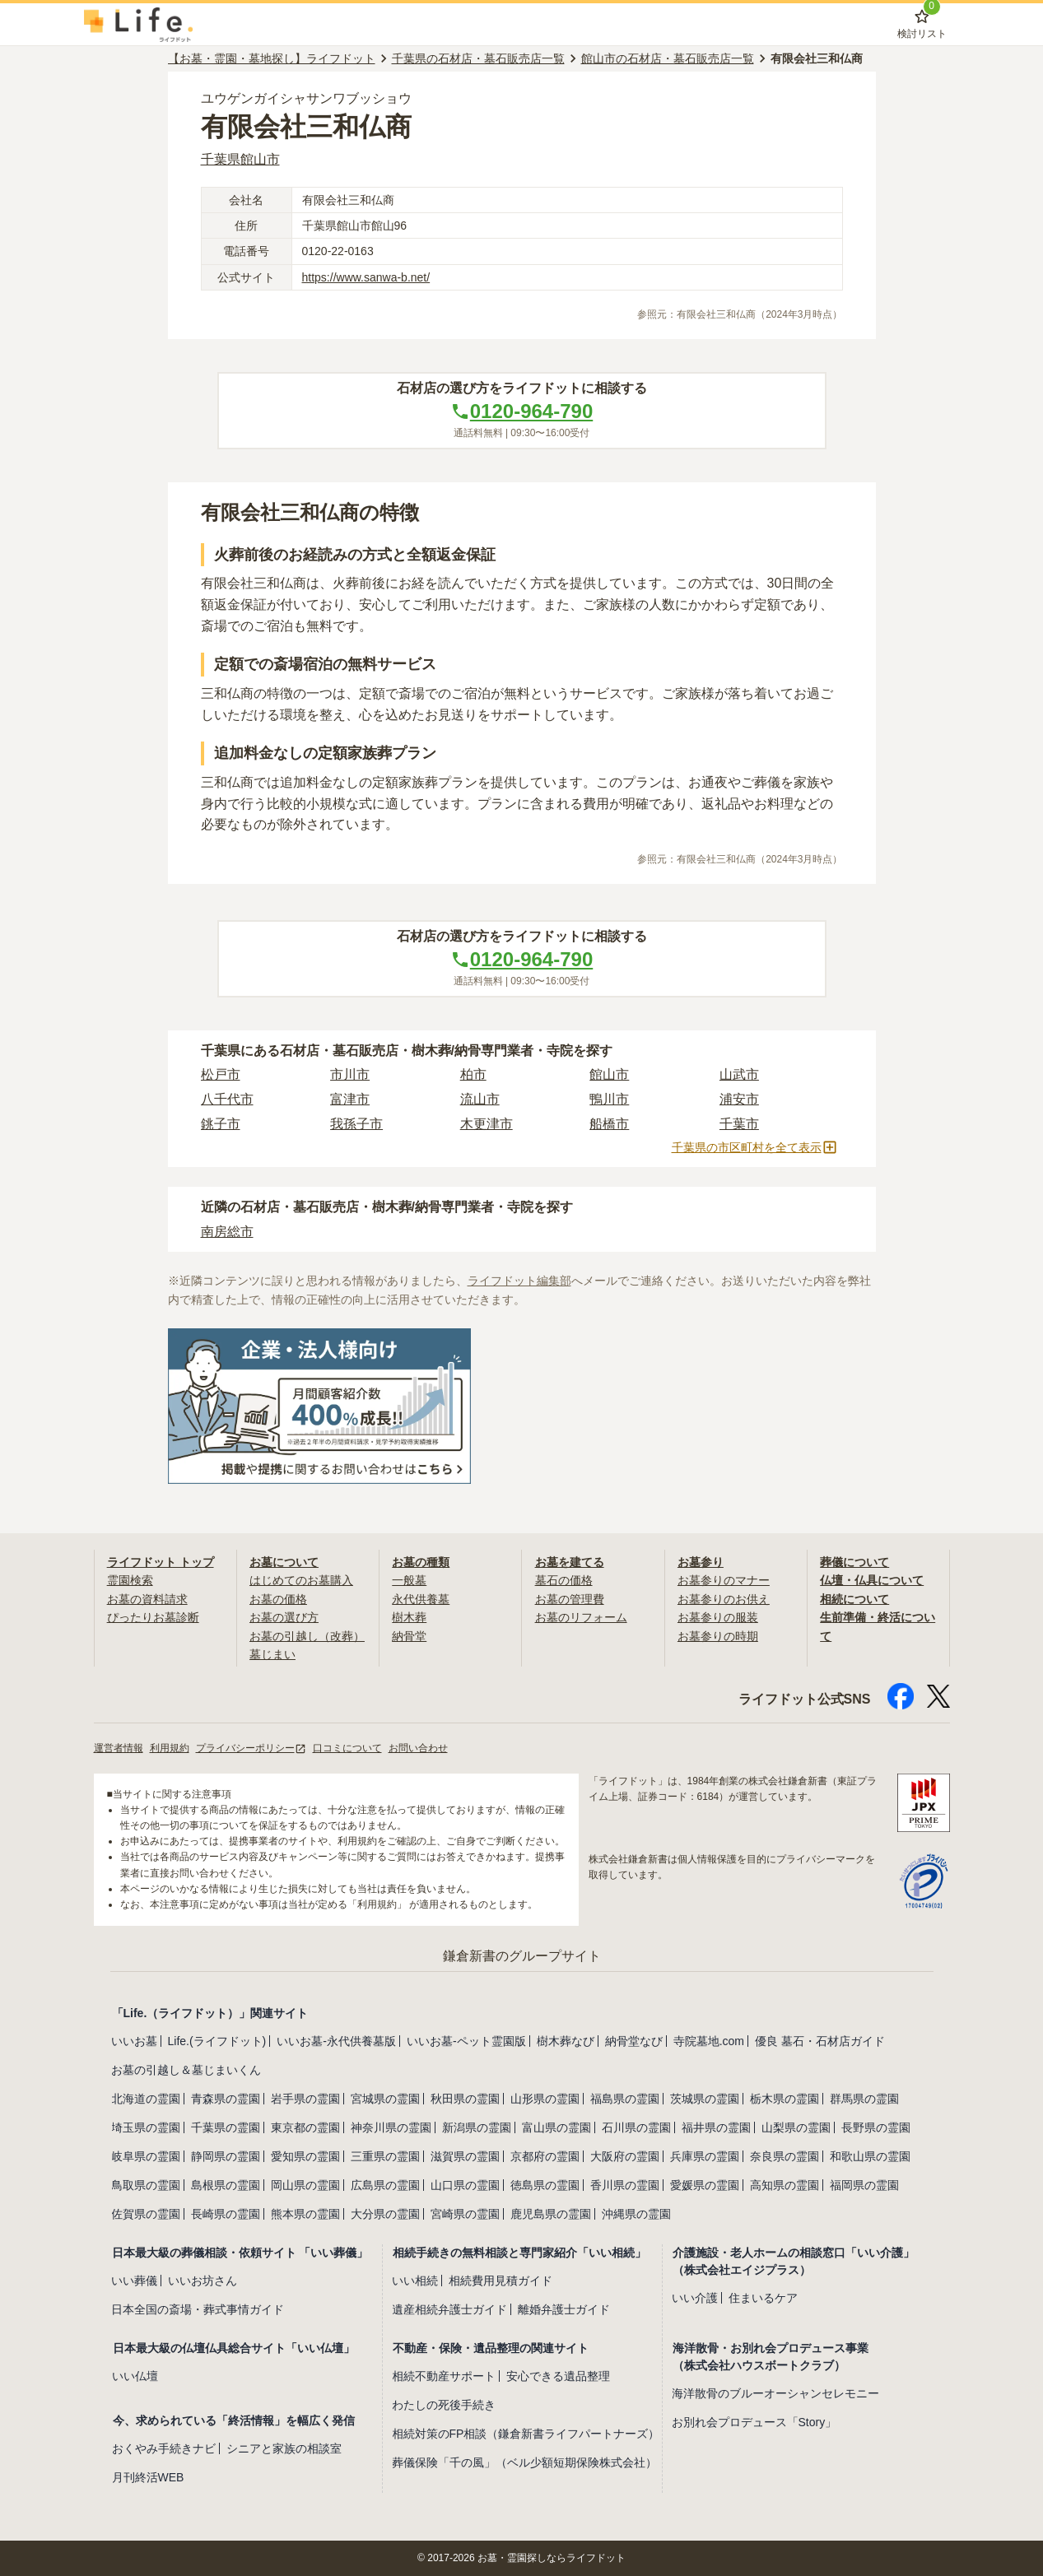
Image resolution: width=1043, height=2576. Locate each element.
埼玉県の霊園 (145, 2127)
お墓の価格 (278, 1599)
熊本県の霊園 (305, 2214)
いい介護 (695, 2298)
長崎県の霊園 (225, 2214)
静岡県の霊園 (225, 2156)
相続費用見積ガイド (500, 2280)
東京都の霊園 (305, 2127)
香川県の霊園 (624, 2185)
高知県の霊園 (784, 2185)
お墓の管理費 (569, 1599)
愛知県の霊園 (305, 2156)
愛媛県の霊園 (704, 2185)
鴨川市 (609, 1099)
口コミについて (347, 1748)
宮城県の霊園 (385, 2098)
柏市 (473, 1074)
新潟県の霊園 (476, 2127)
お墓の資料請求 (147, 1599)
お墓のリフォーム (581, 1617)
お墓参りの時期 (717, 1636)
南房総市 (227, 1232)
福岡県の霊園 (864, 2185)
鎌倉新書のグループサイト (522, 1956)
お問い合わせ (418, 1748)
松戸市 (220, 1074)
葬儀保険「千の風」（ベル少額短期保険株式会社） (524, 2462)
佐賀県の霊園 (145, 2214)
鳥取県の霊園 (145, 2185)
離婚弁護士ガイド (564, 2309)
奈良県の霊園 (784, 2156)
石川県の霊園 (636, 2127)
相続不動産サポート (444, 2376)
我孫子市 (356, 1124)
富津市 (350, 1099)
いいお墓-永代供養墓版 (336, 2041)
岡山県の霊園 (305, 2185)
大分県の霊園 (385, 2214)
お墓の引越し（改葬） (307, 1636)
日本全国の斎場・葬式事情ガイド (197, 2309)
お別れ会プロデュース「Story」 (754, 2422)
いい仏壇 (135, 2376)
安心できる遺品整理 (558, 2376)
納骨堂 (409, 1636)
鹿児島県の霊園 (550, 2214)
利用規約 (169, 1748)
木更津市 (486, 1124)
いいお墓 (134, 2041)
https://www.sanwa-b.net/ (366, 277)
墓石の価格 (564, 1580)
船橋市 (609, 1124)
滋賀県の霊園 (465, 2156)
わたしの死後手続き (444, 2405)
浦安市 (739, 1099)
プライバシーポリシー (251, 1748)
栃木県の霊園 (784, 2098)
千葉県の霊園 (225, 2127)
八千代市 (227, 1099)
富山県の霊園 (556, 2127)
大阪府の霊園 (624, 2156)
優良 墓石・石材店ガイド (820, 2041)
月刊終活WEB (148, 2477)
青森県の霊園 (225, 2098)
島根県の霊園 (225, 2185)
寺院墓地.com (708, 2041)
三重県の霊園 (385, 2156)
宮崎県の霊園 (465, 2214)
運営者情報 (118, 1748)
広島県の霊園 (385, 2185)
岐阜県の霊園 (145, 2156)
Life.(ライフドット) (217, 2041)
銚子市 (220, 1124)
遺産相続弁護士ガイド (449, 2309)
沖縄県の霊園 (636, 2214)
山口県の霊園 (465, 2185)
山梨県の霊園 (796, 2127)
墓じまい (272, 1654)
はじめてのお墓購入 (301, 1580)
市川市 (350, 1074)
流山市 (480, 1099)
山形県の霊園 (545, 2098)
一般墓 (409, 1580)
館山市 (609, 1074)
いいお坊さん (202, 2280)
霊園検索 (130, 1580)
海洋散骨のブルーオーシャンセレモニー (775, 2393)
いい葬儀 (134, 2280)
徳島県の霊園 (545, 2185)
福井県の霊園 (716, 2127)
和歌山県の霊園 (870, 2156)
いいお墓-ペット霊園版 (466, 2041)
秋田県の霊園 (465, 2098)
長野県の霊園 (875, 2127)
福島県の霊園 (624, 2098)
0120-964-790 (521, 411)
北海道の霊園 (145, 2098)
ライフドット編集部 (519, 1280)
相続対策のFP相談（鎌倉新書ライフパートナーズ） (526, 2433)
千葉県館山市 (240, 159)
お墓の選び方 (284, 1617)
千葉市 (739, 1124)
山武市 (739, 1074)
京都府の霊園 (545, 2156)
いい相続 (415, 2280)
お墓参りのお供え (723, 1599)
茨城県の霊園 (704, 2098)
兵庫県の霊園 (704, 2156)
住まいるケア (763, 2298)
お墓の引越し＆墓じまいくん (186, 2070)
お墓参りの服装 (717, 1617)
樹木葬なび (565, 2041)
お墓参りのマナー (723, 1580)
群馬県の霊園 (864, 2098)
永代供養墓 (420, 1599)
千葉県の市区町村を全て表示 (755, 1147)
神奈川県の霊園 (391, 2127)
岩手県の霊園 (305, 2098)
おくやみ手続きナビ (164, 2448)
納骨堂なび (634, 2041)
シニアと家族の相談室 (284, 2448)
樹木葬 (409, 1617)
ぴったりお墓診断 (153, 1617)
